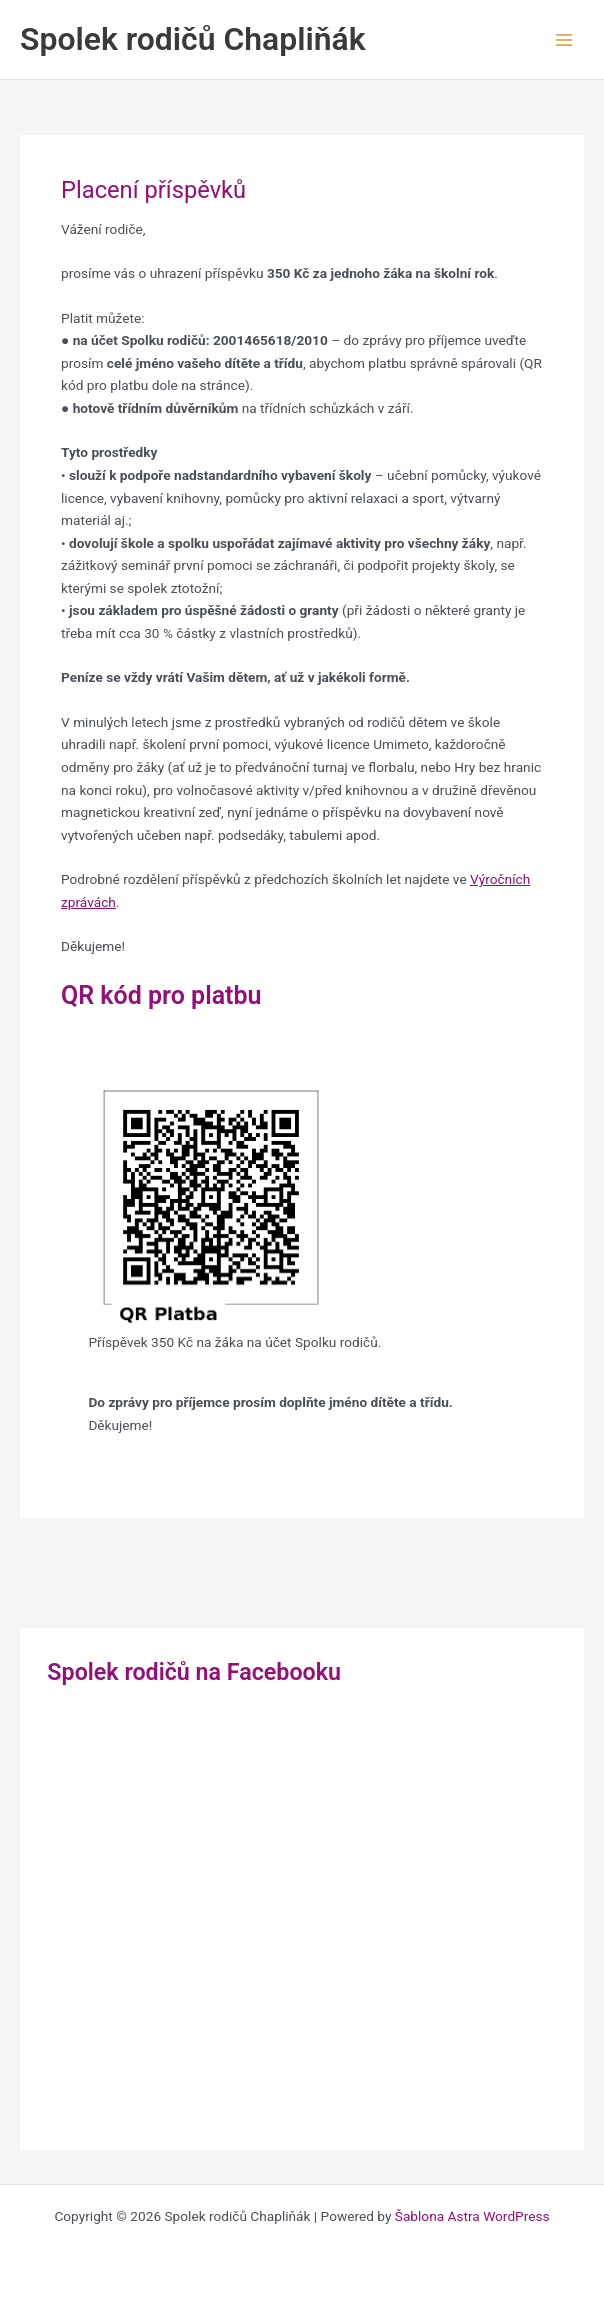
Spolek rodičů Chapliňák (193, 39)
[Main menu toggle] (564, 39)
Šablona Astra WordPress (472, 2216)
